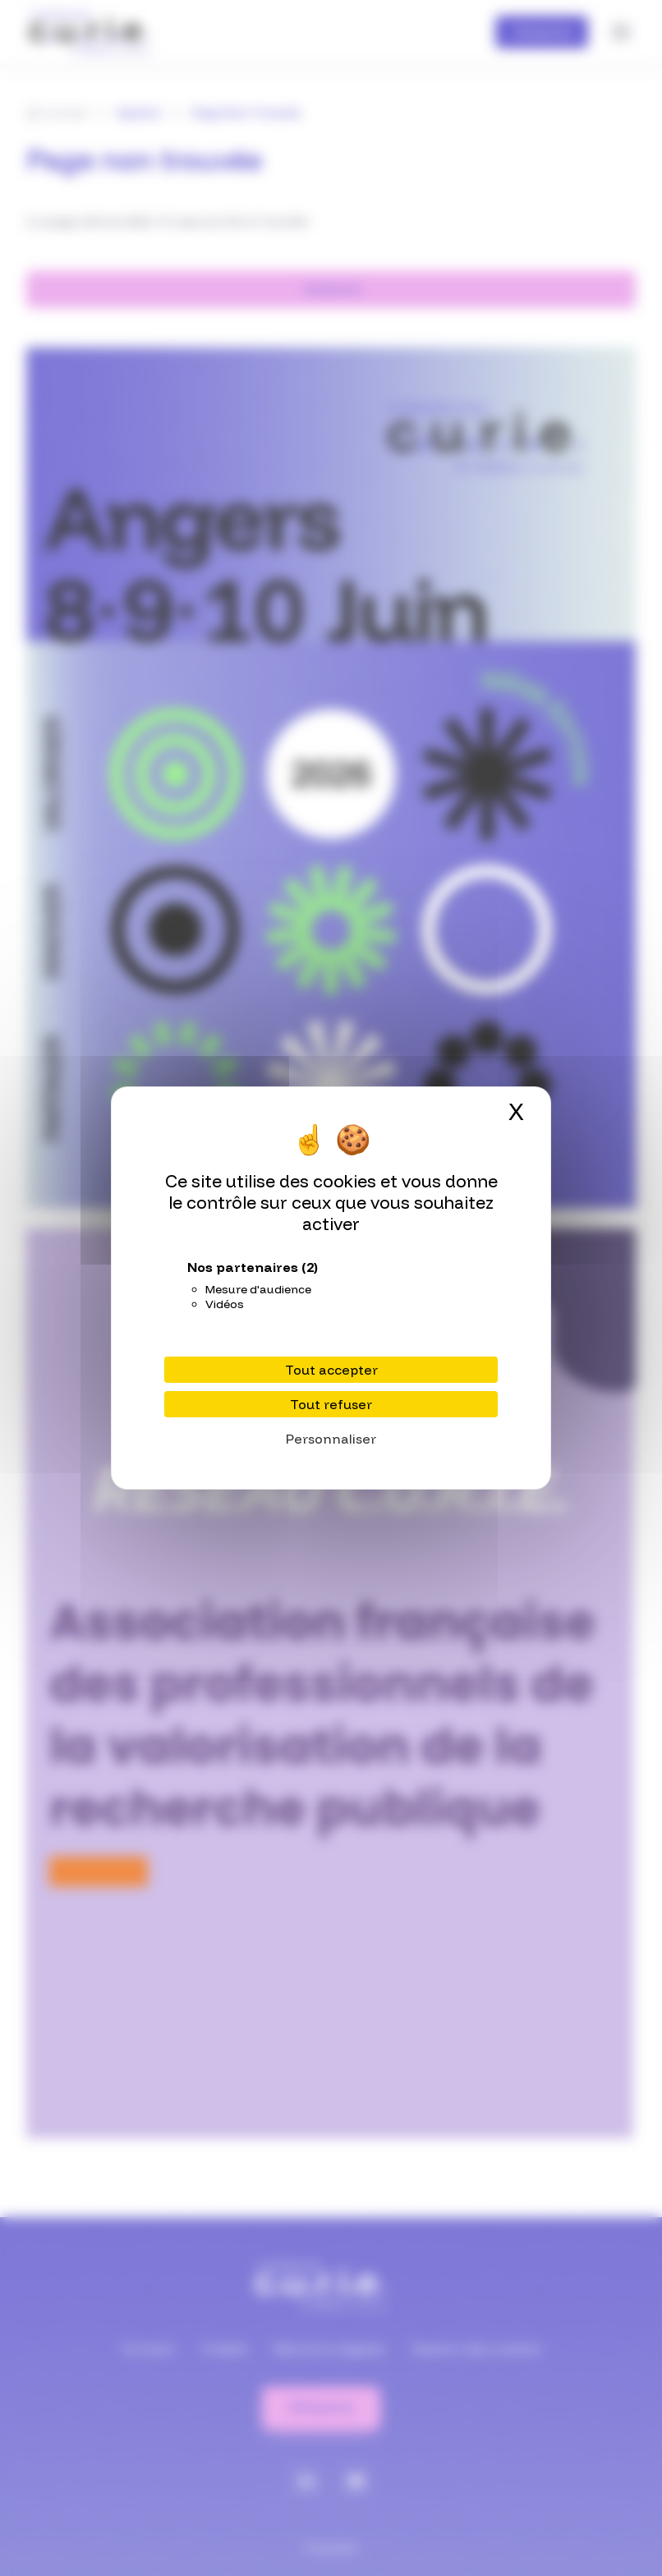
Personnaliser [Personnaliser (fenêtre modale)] (331, 1438)
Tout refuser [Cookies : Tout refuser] (331, 1404)
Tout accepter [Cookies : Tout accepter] (331, 1369)
